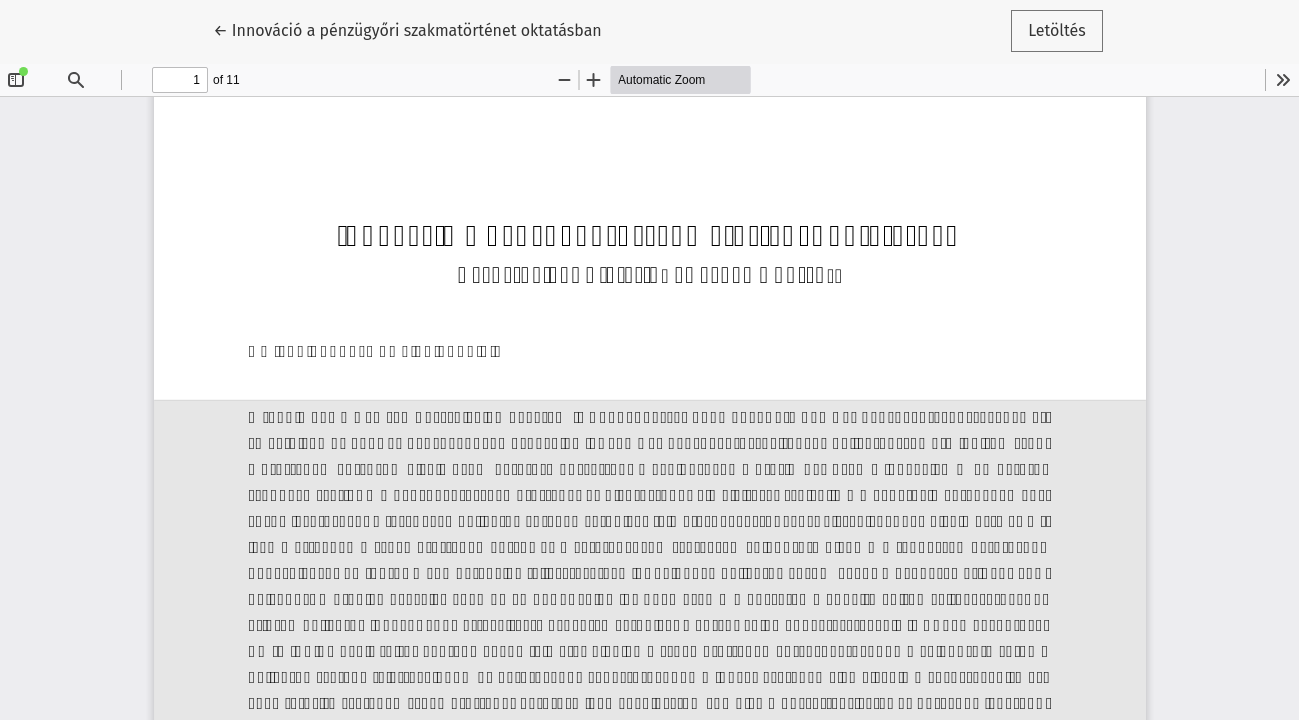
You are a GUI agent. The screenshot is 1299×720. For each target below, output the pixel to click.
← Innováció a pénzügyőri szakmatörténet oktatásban (407, 29)
